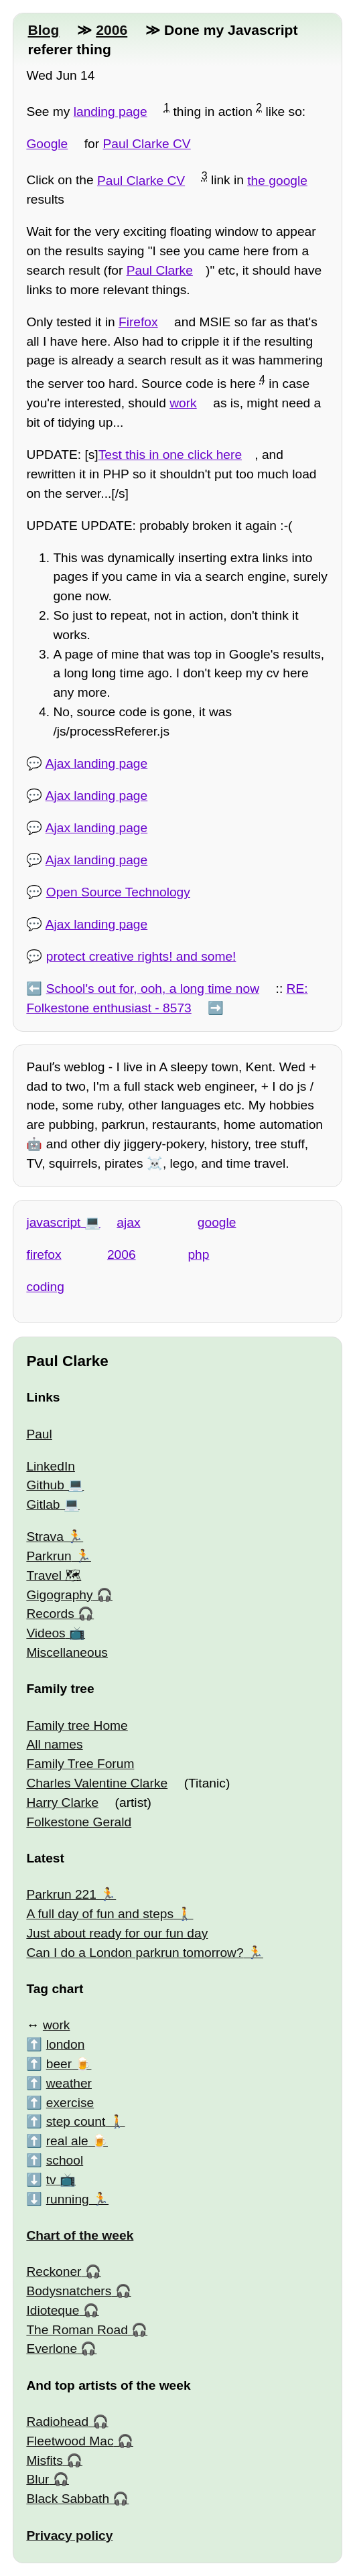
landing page (110, 112)
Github (45, 1485)
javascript (53, 1222)
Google (47, 144)
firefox (43, 1254)
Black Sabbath (67, 2499)
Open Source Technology (118, 892)
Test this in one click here (170, 455)
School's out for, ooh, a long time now (152, 988)
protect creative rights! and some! (141, 956)
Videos (45, 1633)
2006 (111, 30)
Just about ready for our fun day (117, 1933)
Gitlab (43, 1504)
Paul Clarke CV (147, 144)
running (67, 2199)
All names (54, 1744)
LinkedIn (50, 1466)
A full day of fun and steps (99, 1914)
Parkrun (48, 1556)
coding (45, 1287)
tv (51, 2180)
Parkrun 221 (61, 1894)
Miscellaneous (67, 1652)
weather (69, 2083)
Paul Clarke (160, 270)
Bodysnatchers (68, 2291)
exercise (70, 2103)
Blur (37, 2479)
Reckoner (53, 2271)
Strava (44, 1537)
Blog (43, 30)
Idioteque (52, 2310)
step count (76, 2121)
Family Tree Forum (80, 1764)
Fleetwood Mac (69, 2441)
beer (59, 2064)
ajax (128, 1222)
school (64, 2160)
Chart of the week (79, 2235)
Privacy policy (69, 2535)
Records (50, 1614)
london (65, 2044)
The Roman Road (76, 2330)
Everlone (51, 2349)
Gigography (59, 1595)
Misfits (44, 2460)
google (217, 1222)
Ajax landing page (97, 763)
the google (277, 181)
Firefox (138, 322)
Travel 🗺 (53, 1575)
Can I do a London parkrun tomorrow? (134, 1953)
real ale (67, 2141)
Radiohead (57, 2422)
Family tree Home (76, 1725)
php (198, 1254)
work (183, 403)
